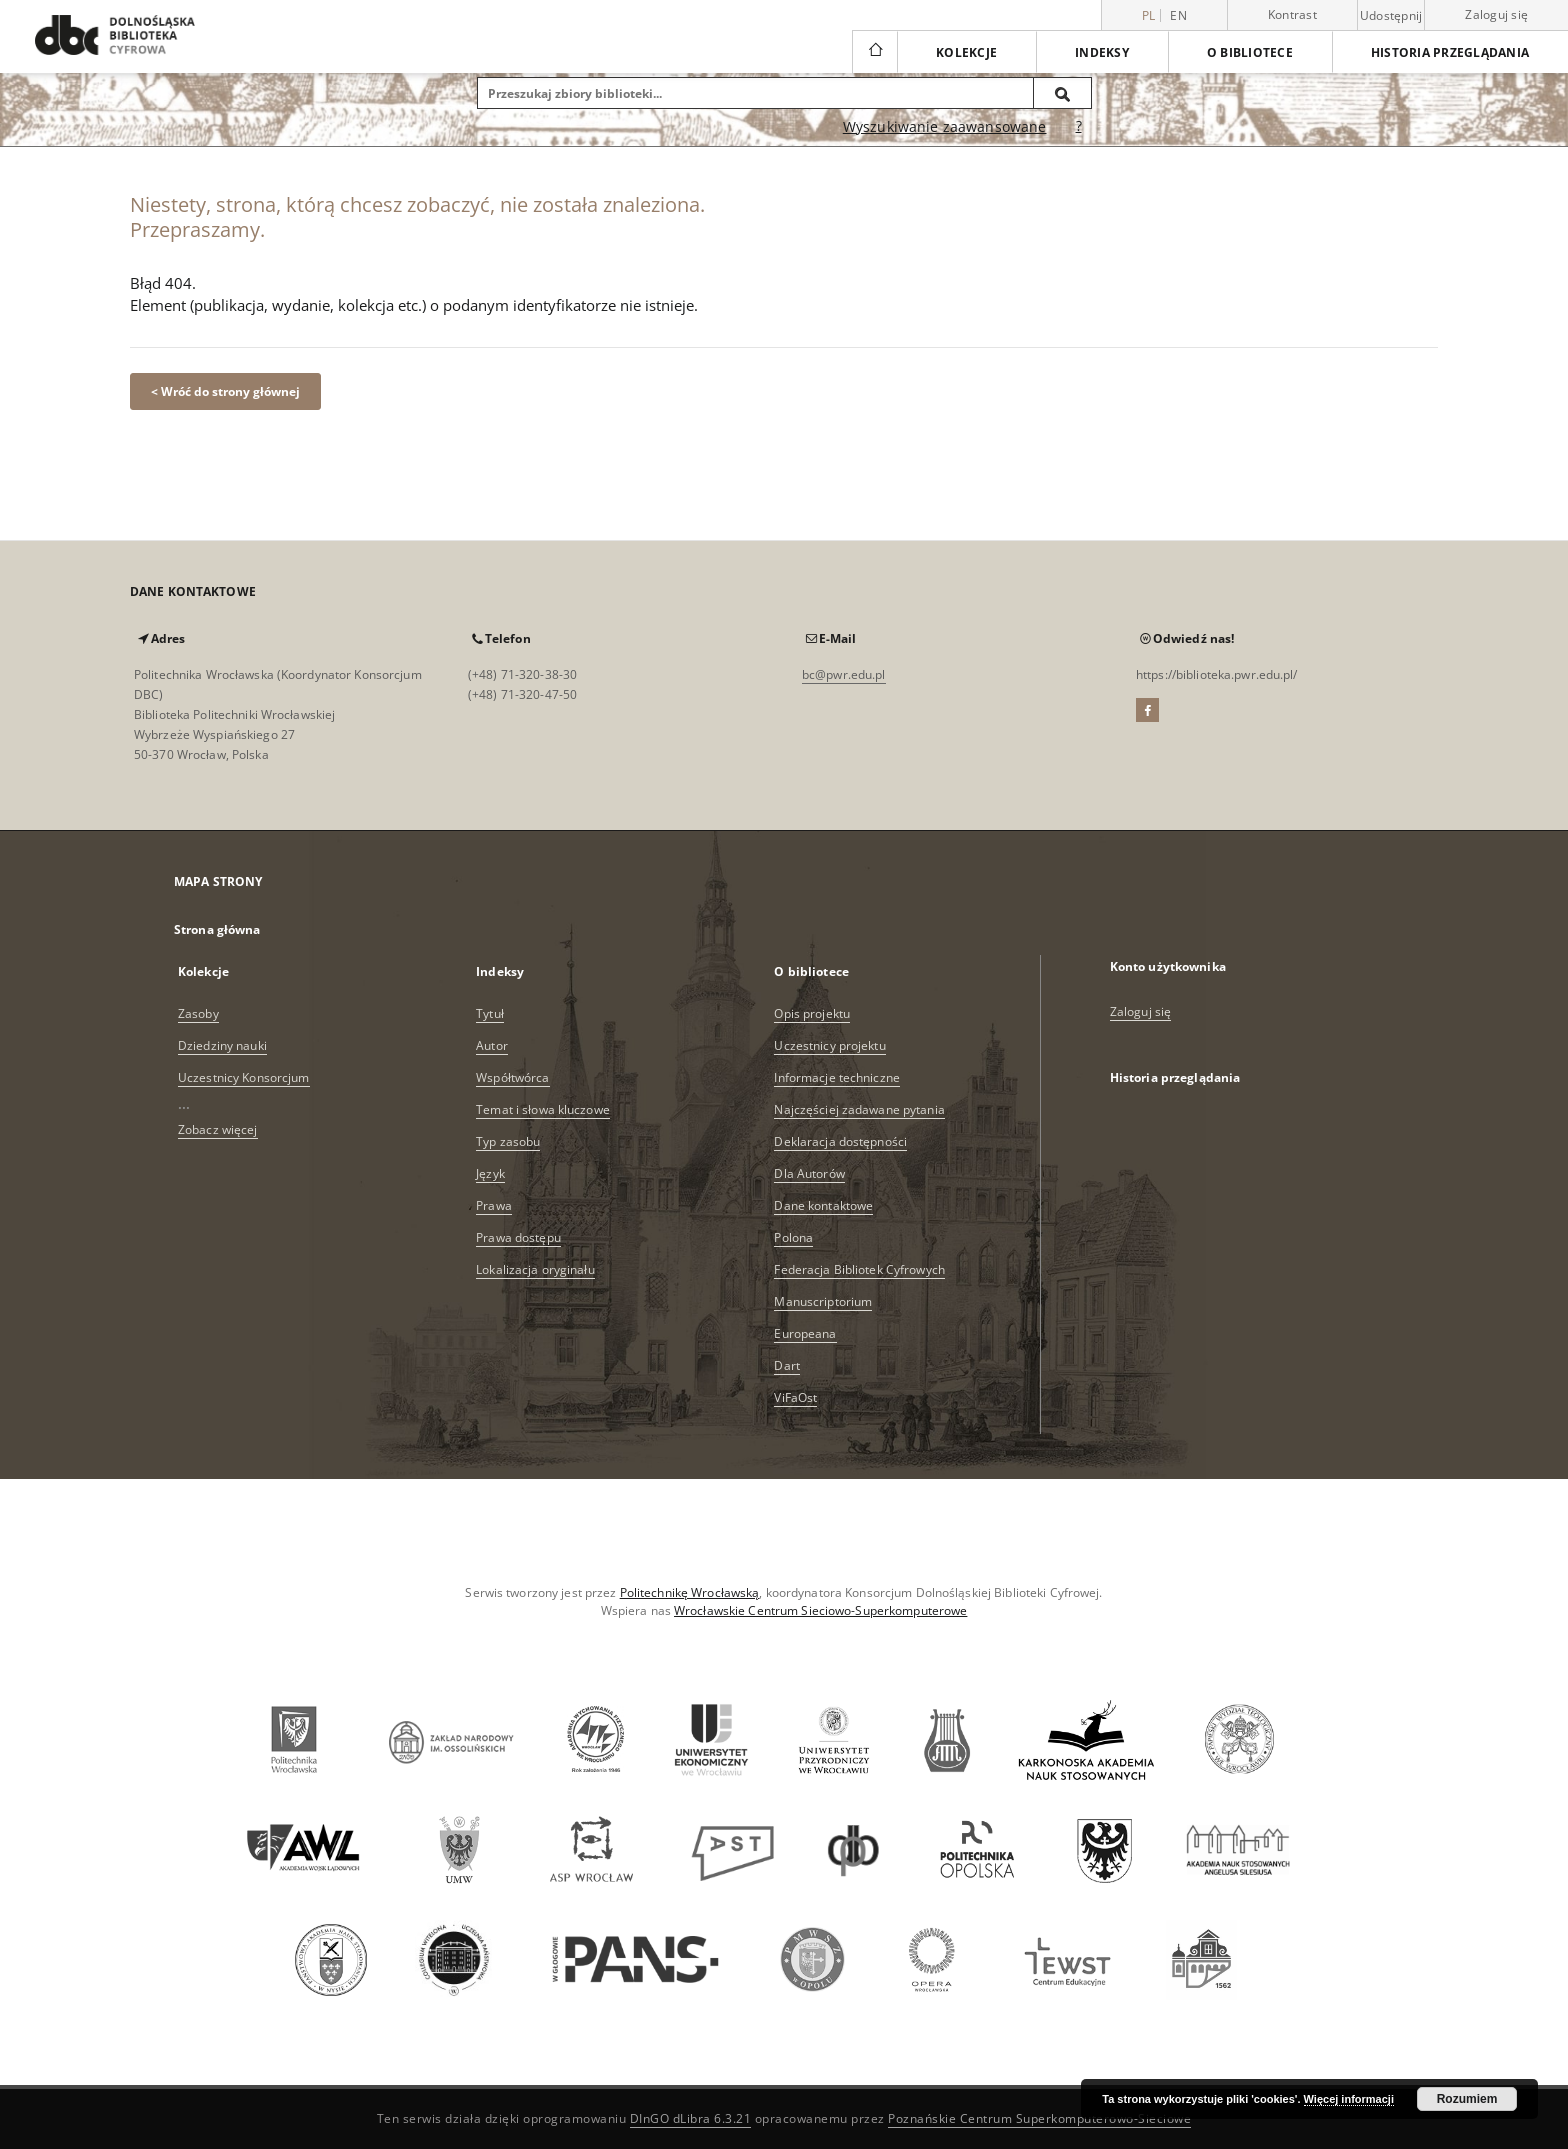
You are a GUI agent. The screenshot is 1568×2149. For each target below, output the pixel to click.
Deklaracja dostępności (840, 1141)
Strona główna (217, 929)
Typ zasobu (508, 1141)
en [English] (1178, 15)
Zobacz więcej (218, 1129)
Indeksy (1102, 52)
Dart (786, 1365)
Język (490, 1173)
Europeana (805, 1333)
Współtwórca (512, 1077)
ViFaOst (795, 1397)
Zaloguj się (1496, 14)
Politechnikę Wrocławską (690, 1592)
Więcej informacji (1349, 2099)
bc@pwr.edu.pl (844, 674)
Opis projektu (812, 1013)
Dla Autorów (809, 1173)
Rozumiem (1467, 2099)
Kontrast (1292, 14)
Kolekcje (966, 52)
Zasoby (198, 1013)
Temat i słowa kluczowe (543, 1109)
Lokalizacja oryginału (535, 1269)
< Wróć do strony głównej (225, 391)
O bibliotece (1250, 52)
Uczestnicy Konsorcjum (244, 1077)
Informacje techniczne (837, 1077)
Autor (492, 1045)
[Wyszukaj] (1063, 93)
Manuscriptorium (823, 1301)
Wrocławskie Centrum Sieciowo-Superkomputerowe (820, 1610)
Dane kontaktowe (823, 1205)
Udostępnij (1391, 16)
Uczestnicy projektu (829, 1045)
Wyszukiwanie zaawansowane (945, 126)
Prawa (494, 1205)
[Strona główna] (874, 52)
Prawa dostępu (518, 1237)
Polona (793, 1237)
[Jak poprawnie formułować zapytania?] (1079, 127)
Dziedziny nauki (222, 1045)
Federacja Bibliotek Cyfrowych (859, 1269)
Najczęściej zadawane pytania (859, 1109)
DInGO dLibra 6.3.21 (691, 2118)
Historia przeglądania (1450, 52)
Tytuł (490, 1013)
